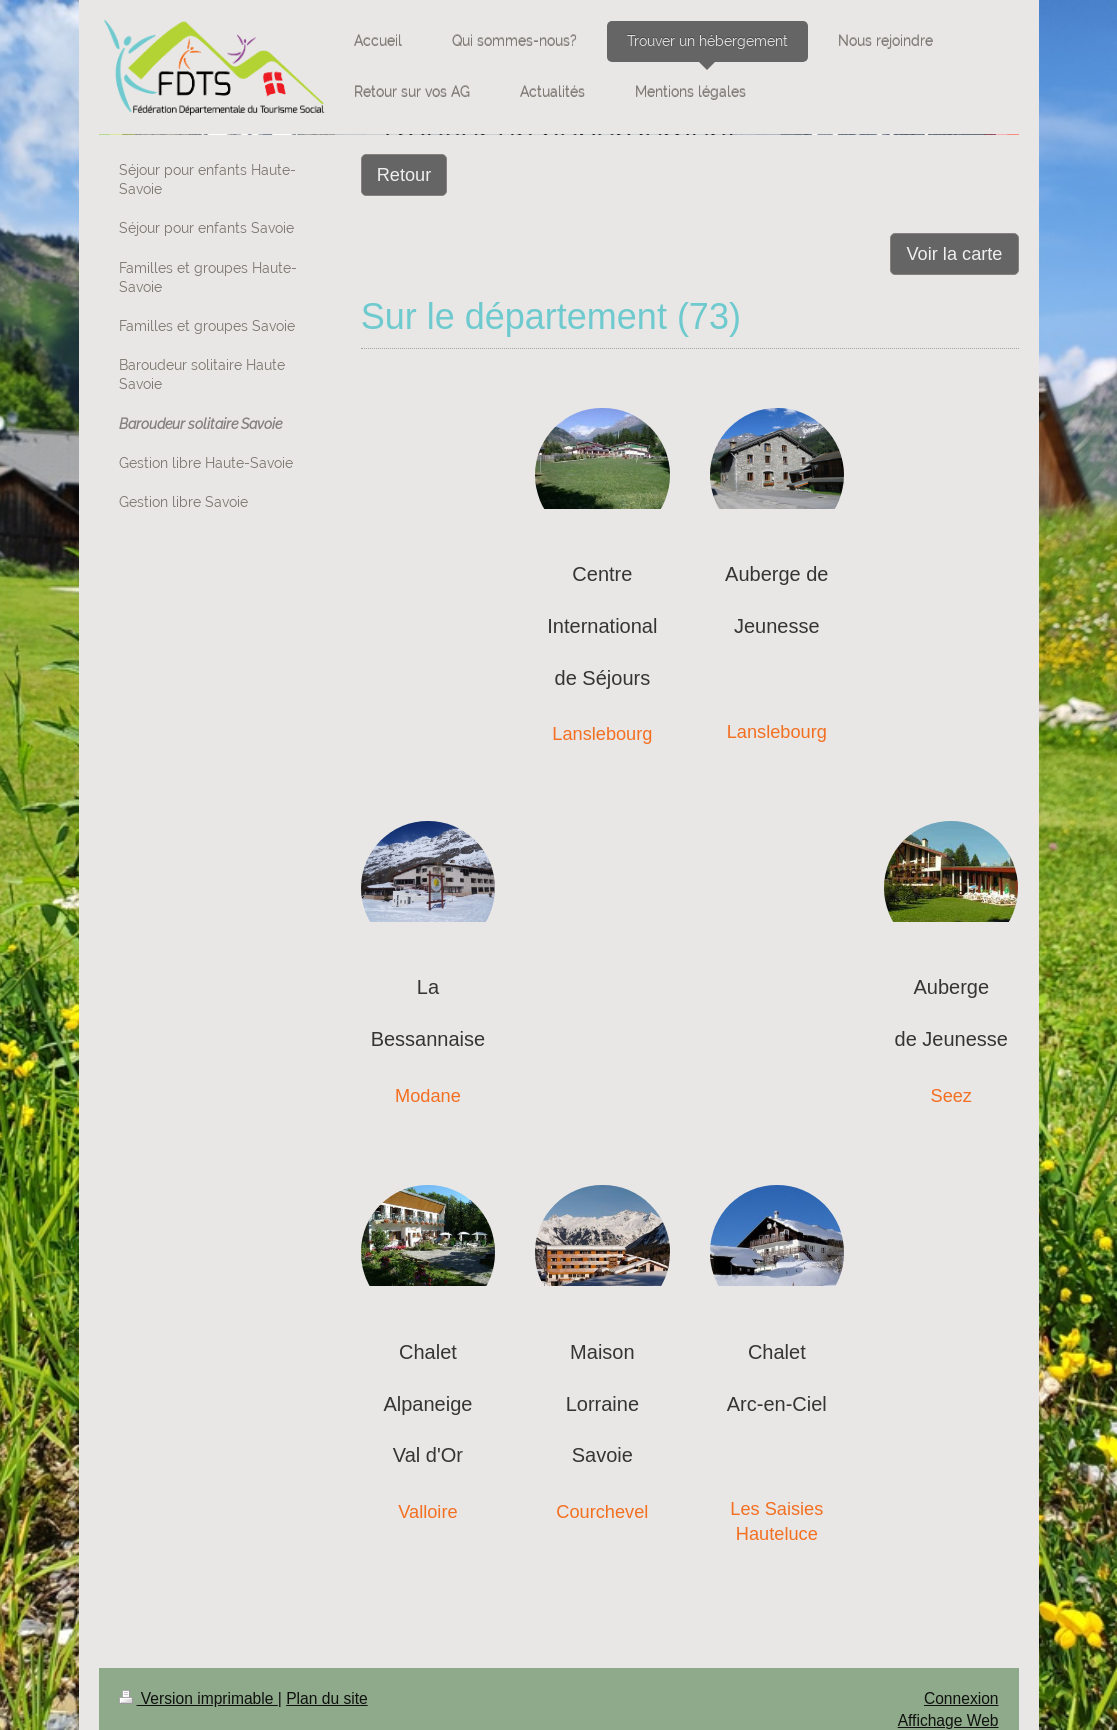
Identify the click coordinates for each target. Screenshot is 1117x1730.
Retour (404, 175)
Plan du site (327, 1698)
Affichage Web (948, 1720)
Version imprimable (198, 1698)
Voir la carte (954, 254)
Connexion (961, 1698)
